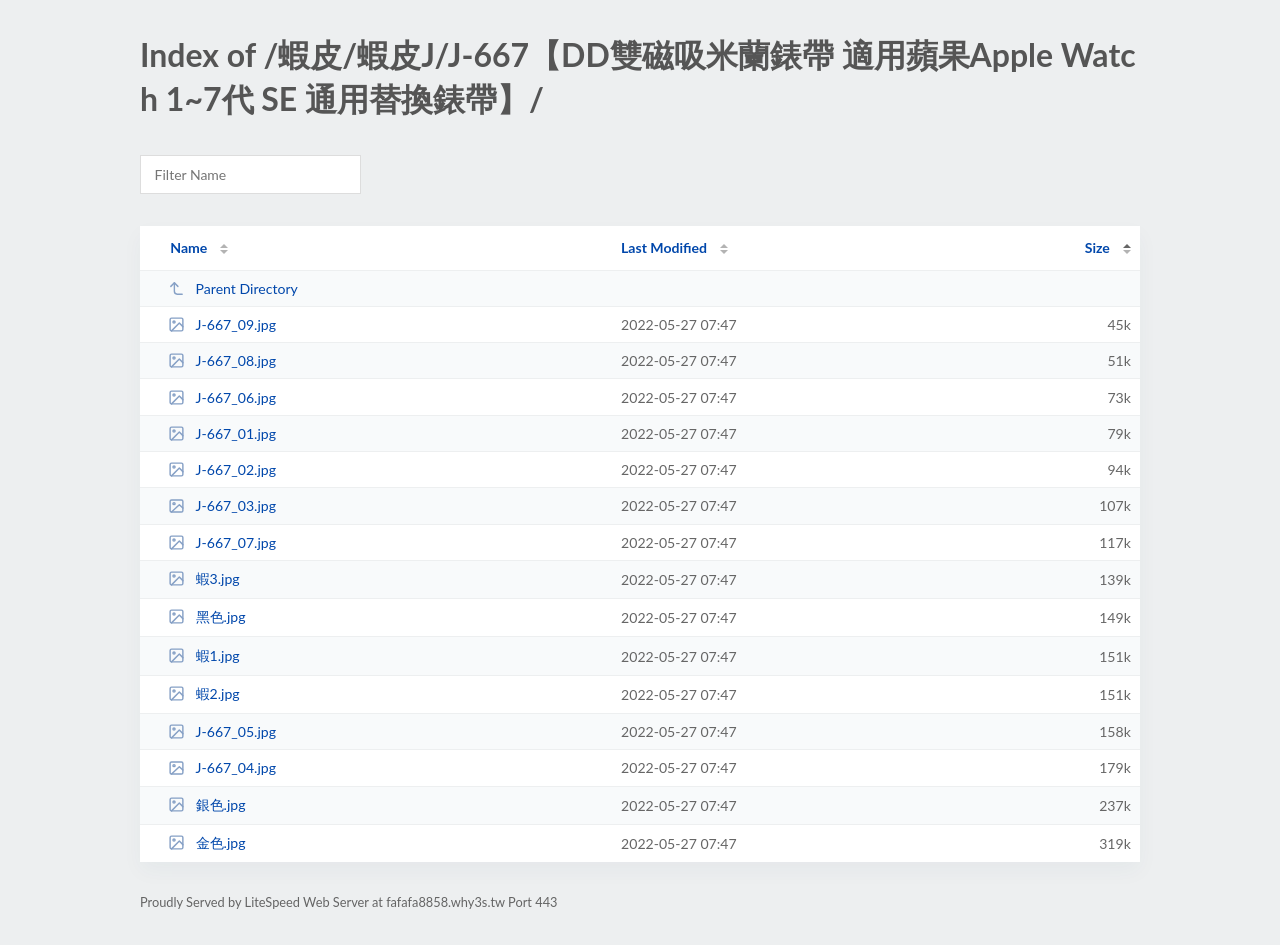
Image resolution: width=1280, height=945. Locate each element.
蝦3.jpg (204, 578)
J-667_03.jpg (222, 505)
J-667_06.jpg (222, 397)
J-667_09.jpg (222, 324)
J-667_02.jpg (222, 469)
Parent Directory (233, 288)
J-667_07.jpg (222, 542)
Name (188, 247)
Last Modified (664, 247)
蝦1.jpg (204, 655)
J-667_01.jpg (222, 433)
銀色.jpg (206, 804)
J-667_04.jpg (222, 767)
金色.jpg (206, 842)
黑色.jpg (206, 616)
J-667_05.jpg (222, 731)
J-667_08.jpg (222, 360)
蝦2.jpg (204, 693)
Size (1097, 247)
